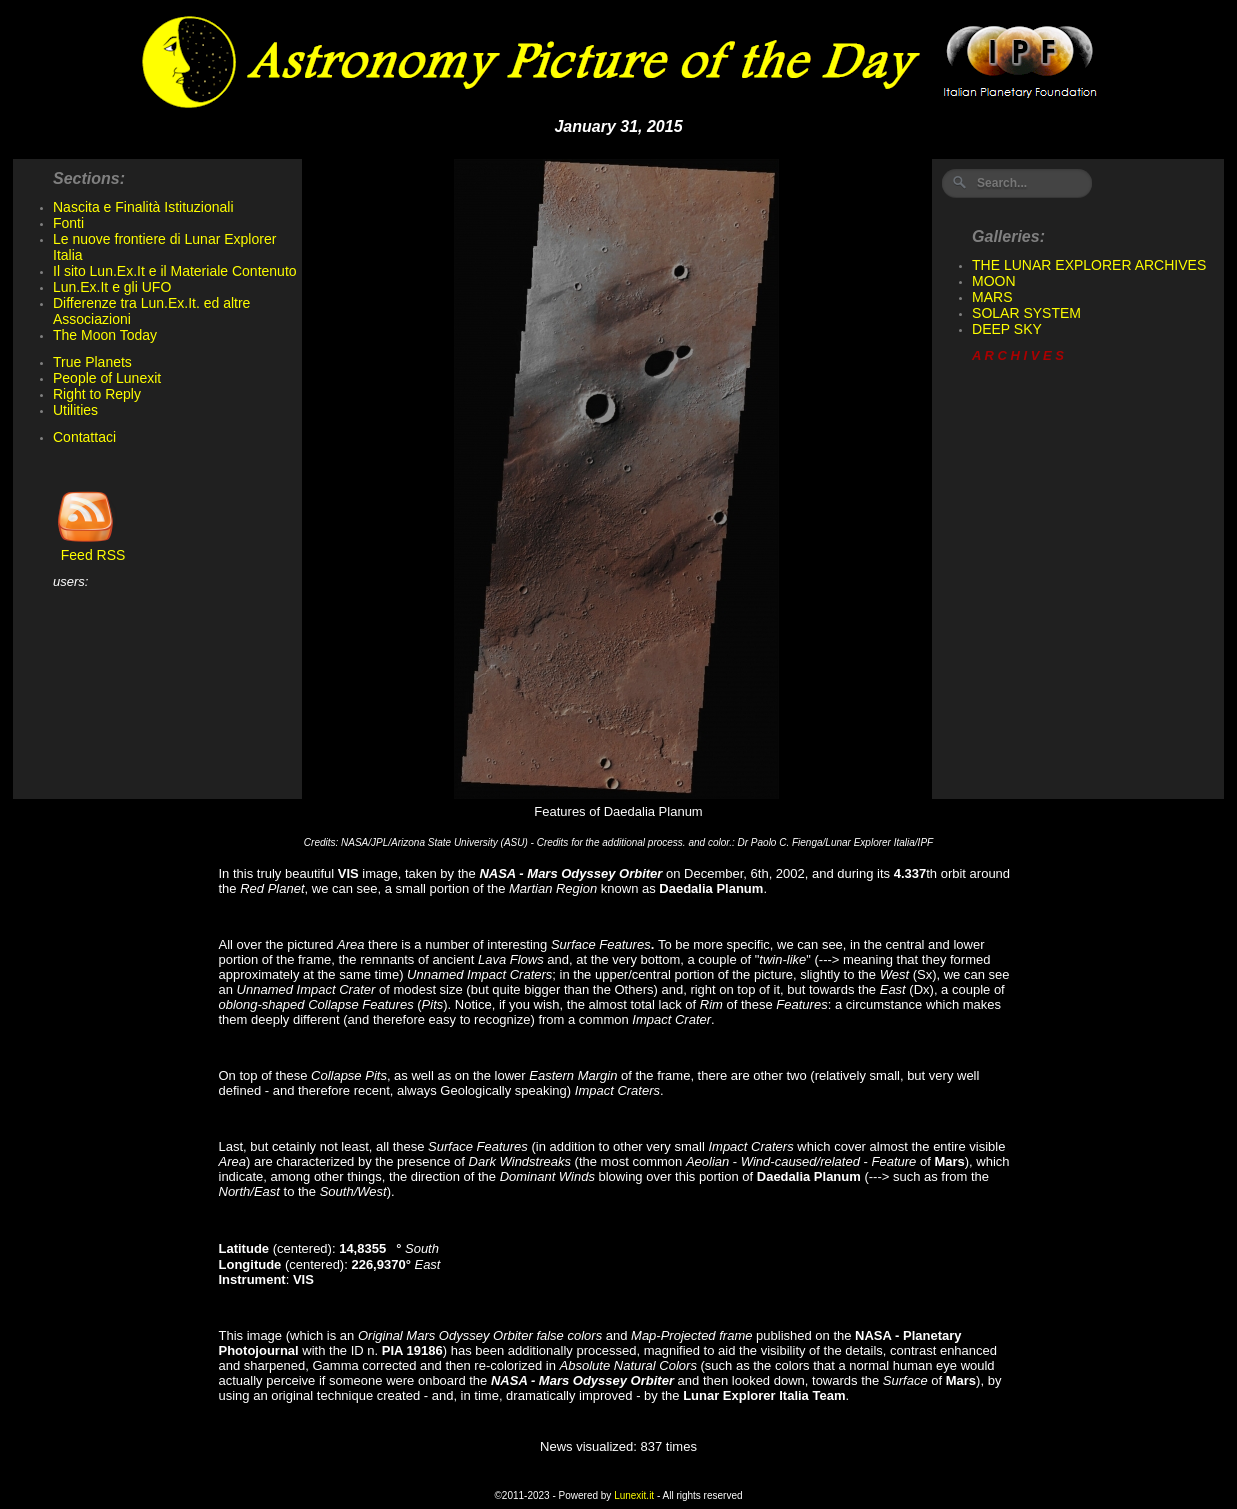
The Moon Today (105, 335)
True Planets (92, 362)
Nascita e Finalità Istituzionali (143, 207)
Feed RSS (89, 548)
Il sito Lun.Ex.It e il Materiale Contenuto (175, 271)
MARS (992, 297)
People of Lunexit (107, 378)
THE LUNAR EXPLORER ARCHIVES (1089, 265)
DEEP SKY (1007, 329)
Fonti (68, 223)
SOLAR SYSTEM (1026, 313)
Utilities (75, 410)
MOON (994, 281)
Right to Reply (97, 394)
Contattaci (84, 437)
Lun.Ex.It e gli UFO (112, 287)
